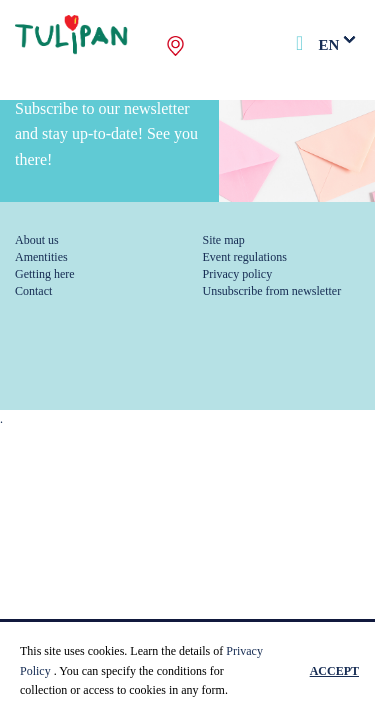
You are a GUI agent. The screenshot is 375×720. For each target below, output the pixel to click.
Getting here (45, 274)
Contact (33, 291)
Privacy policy (238, 274)
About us (37, 240)
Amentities (41, 257)
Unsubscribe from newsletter (272, 291)
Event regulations (245, 257)
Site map (224, 240)
